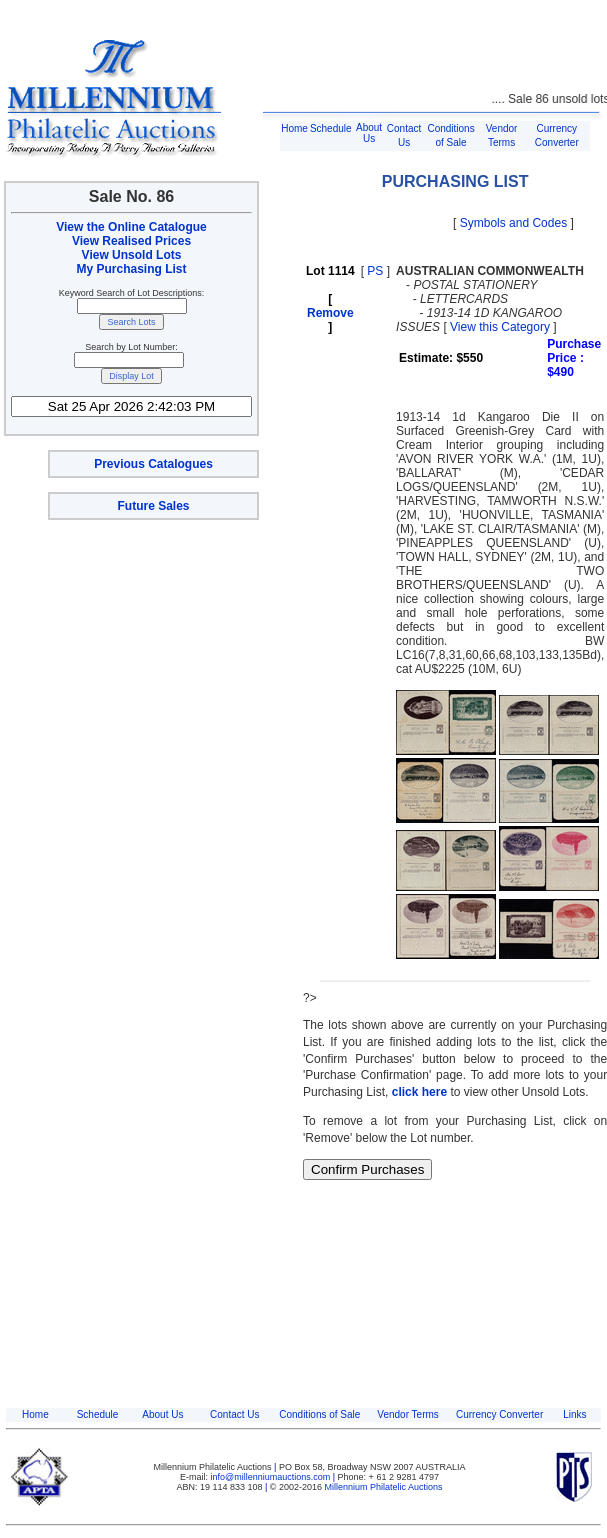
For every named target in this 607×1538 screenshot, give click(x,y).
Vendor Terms (408, 1414)
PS (375, 271)
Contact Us (234, 1414)
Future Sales (153, 506)
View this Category (500, 327)
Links (574, 1414)
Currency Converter (499, 1414)
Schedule (331, 128)
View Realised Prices (131, 241)
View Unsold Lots (132, 255)
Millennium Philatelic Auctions (384, 1487)
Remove (330, 313)
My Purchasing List (131, 269)
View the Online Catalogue (131, 227)
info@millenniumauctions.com (272, 1477)
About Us (369, 133)
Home (294, 128)
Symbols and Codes (513, 223)
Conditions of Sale (319, 1414)
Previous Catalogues (153, 464)
